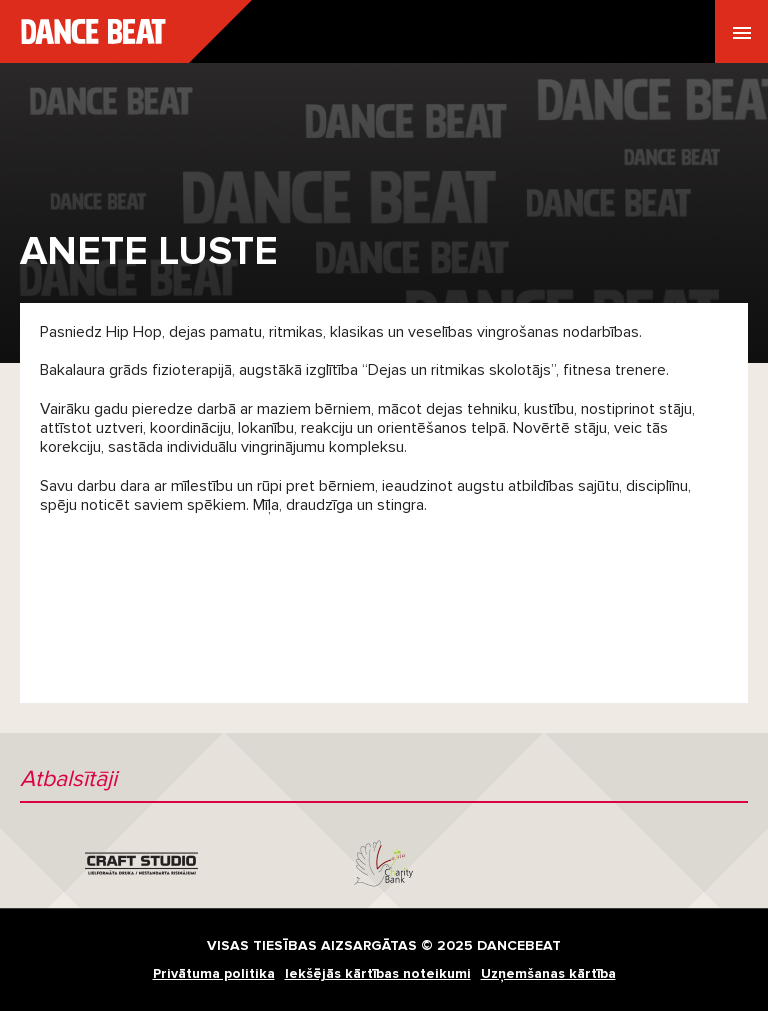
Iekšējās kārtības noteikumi (378, 973)
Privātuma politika (214, 973)
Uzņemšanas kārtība (548, 973)
